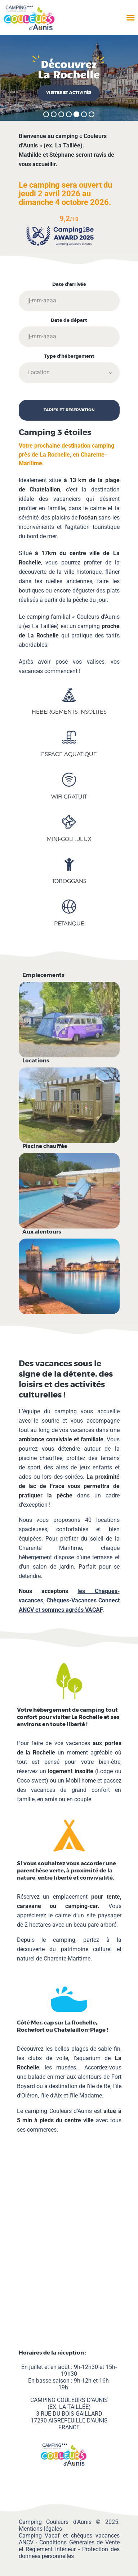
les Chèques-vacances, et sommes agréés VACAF (69, 1600)
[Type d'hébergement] (69, 372)
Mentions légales (40, 2528)
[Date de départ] (69, 336)
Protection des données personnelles (69, 2552)
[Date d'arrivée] (69, 300)
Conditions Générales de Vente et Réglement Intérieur (69, 2546)
